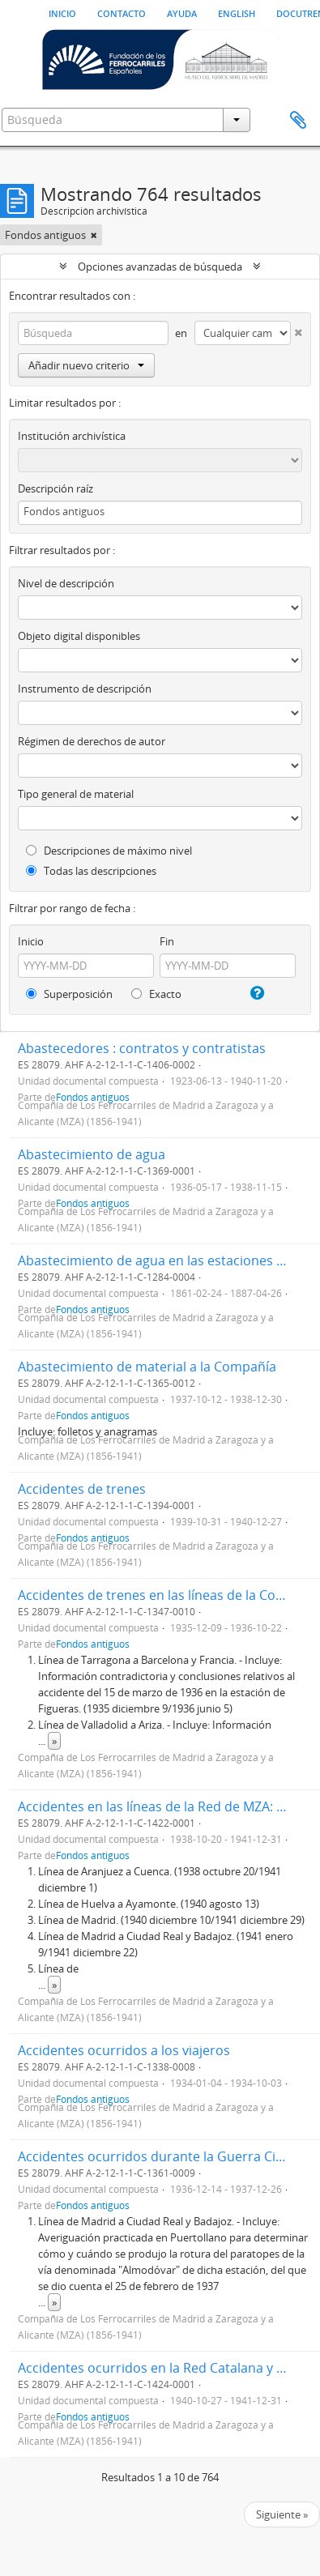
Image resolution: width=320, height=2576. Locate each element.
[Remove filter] (94, 235)
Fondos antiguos (93, 1415)
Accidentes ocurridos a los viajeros (124, 2050)
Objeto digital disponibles (79, 636)
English (236, 12)
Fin (167, 941)
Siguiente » (282, 2514)
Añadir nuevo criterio (86, 365)
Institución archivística (72, 436)
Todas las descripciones (91, 871)
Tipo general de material (76, 794)
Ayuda (182, 12)
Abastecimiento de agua (91, 1154)
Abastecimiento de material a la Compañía (147, 1366)
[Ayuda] (256, 993)
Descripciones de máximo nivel (109, 850)
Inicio (62, 12)
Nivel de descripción (66, 583)
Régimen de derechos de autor (91, 741)
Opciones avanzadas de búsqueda (160, 266)
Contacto (121, 12)
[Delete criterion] (296, 329)
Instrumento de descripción (84, 688)
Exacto (156, 994)
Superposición (69, 994)
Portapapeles (298, 120)
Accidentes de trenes (82, 1489)
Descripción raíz (55, 488)
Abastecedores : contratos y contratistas (142, 1048)
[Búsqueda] (93, 333)
